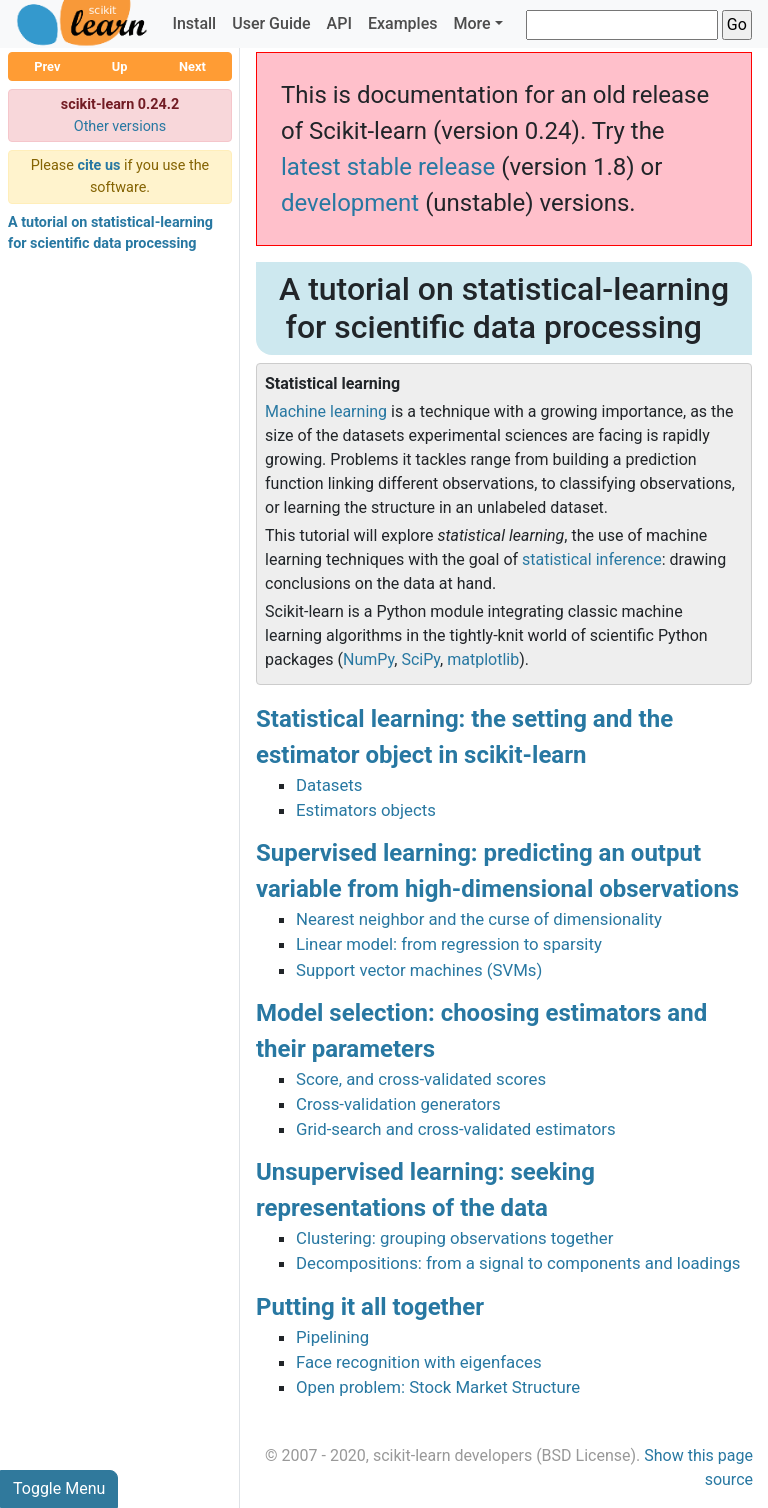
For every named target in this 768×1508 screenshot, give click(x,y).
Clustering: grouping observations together (454, 1238)
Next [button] (192, 66)
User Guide (271, 23)
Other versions (120, 126)
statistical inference (592, 559)
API (339, 23)
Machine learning (326, 411)
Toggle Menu (59, 1488)
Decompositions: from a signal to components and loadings (518, 1263)
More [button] (471, 23)
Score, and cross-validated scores (421, 1079)
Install (194, 23)
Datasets (329, 785)
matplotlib (483, 659)
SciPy (420, 659)
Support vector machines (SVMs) (419, 970)
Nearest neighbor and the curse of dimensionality (479, 919)
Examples (403, 23)
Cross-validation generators (398, 1104)
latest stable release (388, 167)
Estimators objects (366, 810)
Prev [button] (47, 66)
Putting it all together (370, 1307)
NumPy (368, 659)
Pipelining (332, 1337)
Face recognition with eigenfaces (419, 1362)
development (350, 203)
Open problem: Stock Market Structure (438, 1387)
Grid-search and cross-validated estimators (456, 1129)
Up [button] (120, 66)
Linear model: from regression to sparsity (449, 944)
